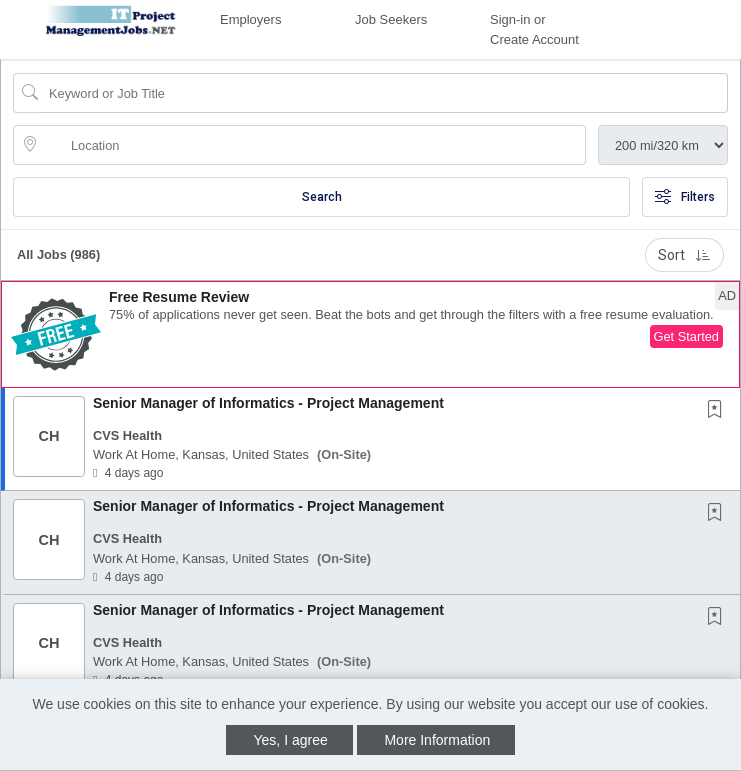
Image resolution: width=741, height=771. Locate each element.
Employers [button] (250, 19)
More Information (437, 740)
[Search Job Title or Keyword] (384, 93)
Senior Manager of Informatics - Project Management (268, 403)
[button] (370, 334)
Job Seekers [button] (391, 19)
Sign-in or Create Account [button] (534, 29)
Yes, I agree (291, 740)
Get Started (686, 336)
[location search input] (313, 145)
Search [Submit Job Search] (322, 197)
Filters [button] (685, 197)
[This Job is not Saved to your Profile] (719, 411)
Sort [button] (684, 255)
